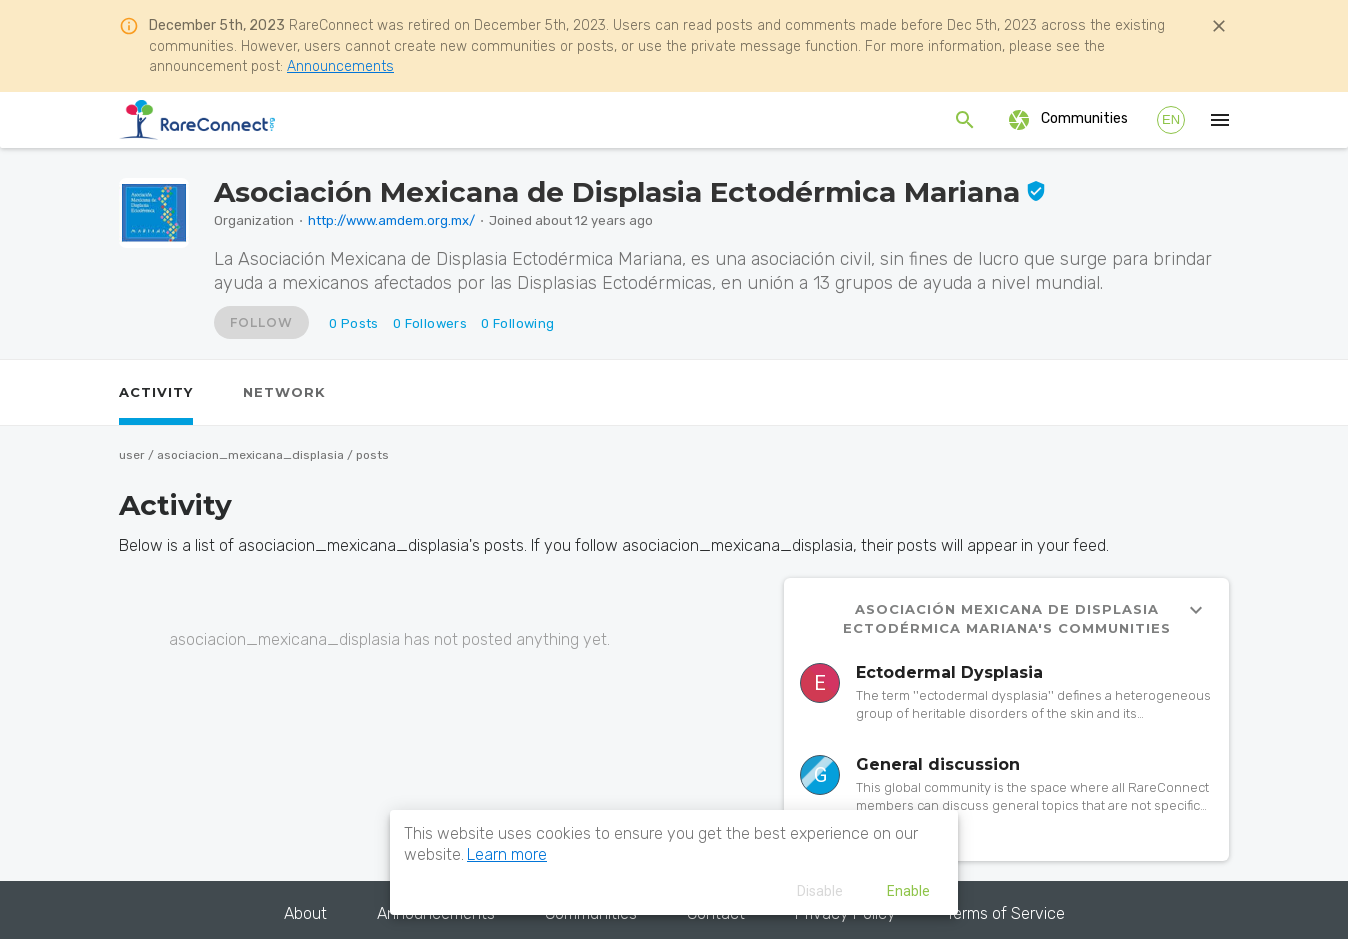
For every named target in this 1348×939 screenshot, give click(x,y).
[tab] (156, 392)
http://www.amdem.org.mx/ (391, 220)
